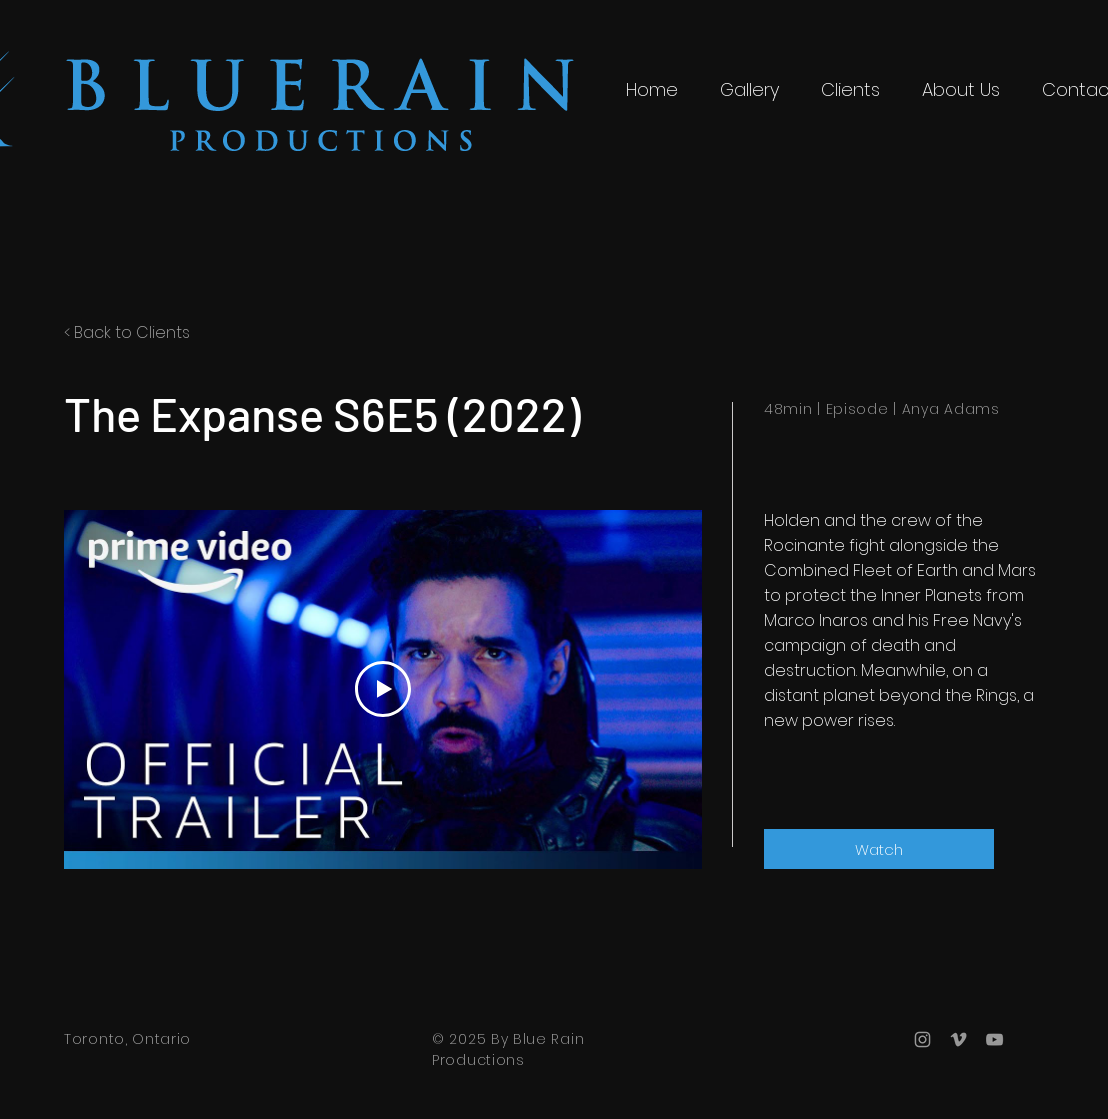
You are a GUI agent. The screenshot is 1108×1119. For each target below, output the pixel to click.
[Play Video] (383, 689)
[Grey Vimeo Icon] (958, 1039)
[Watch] (879, 849)
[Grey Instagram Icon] (922, 1039)
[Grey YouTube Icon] (994, 1039)
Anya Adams (951, 409)
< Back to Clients (127, 332)
